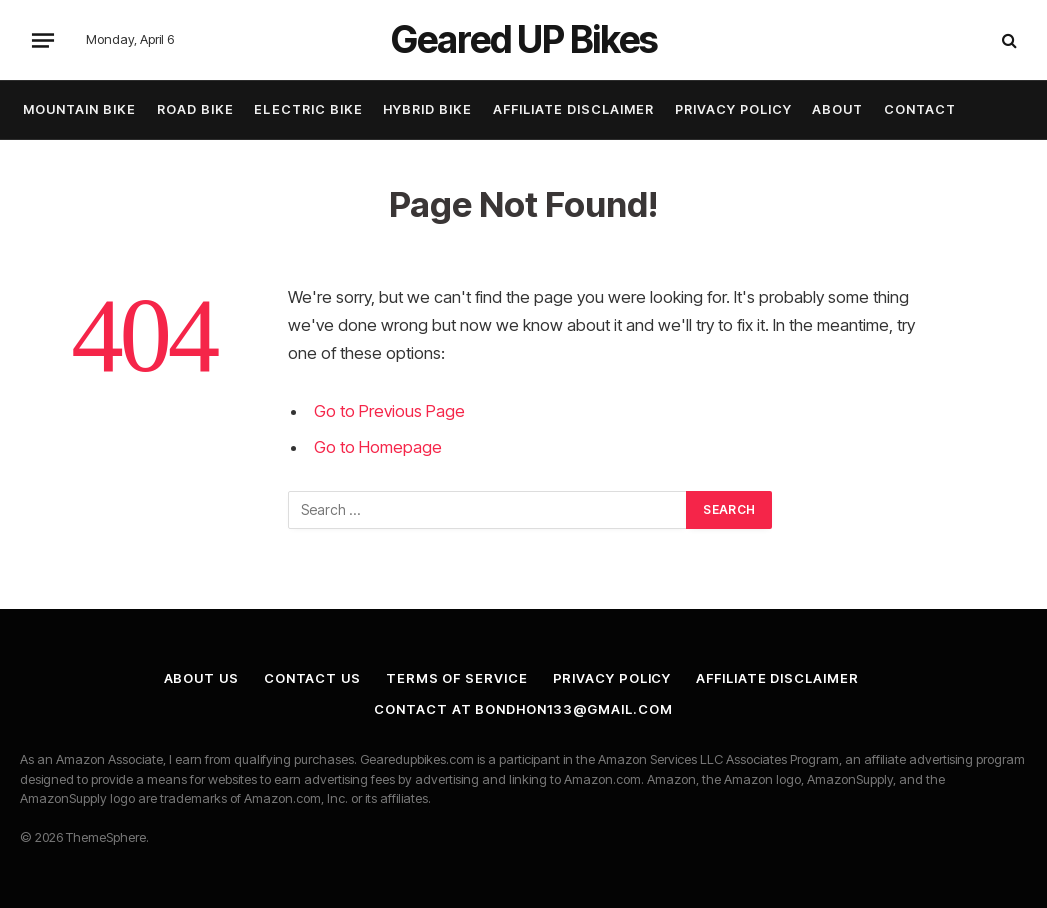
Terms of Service (457, 678)
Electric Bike (308, 109)
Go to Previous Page (389, 411)
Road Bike (195, 109)
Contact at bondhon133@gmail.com (523, 709)
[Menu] (43, 40)
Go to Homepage (378, 447)
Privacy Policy (733, 109)
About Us (201, 678)
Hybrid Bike (427, 109)
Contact (920, 109)
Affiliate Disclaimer (573, 109)
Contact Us (312, 678)
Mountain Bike (79, 109)
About (837, 109)
